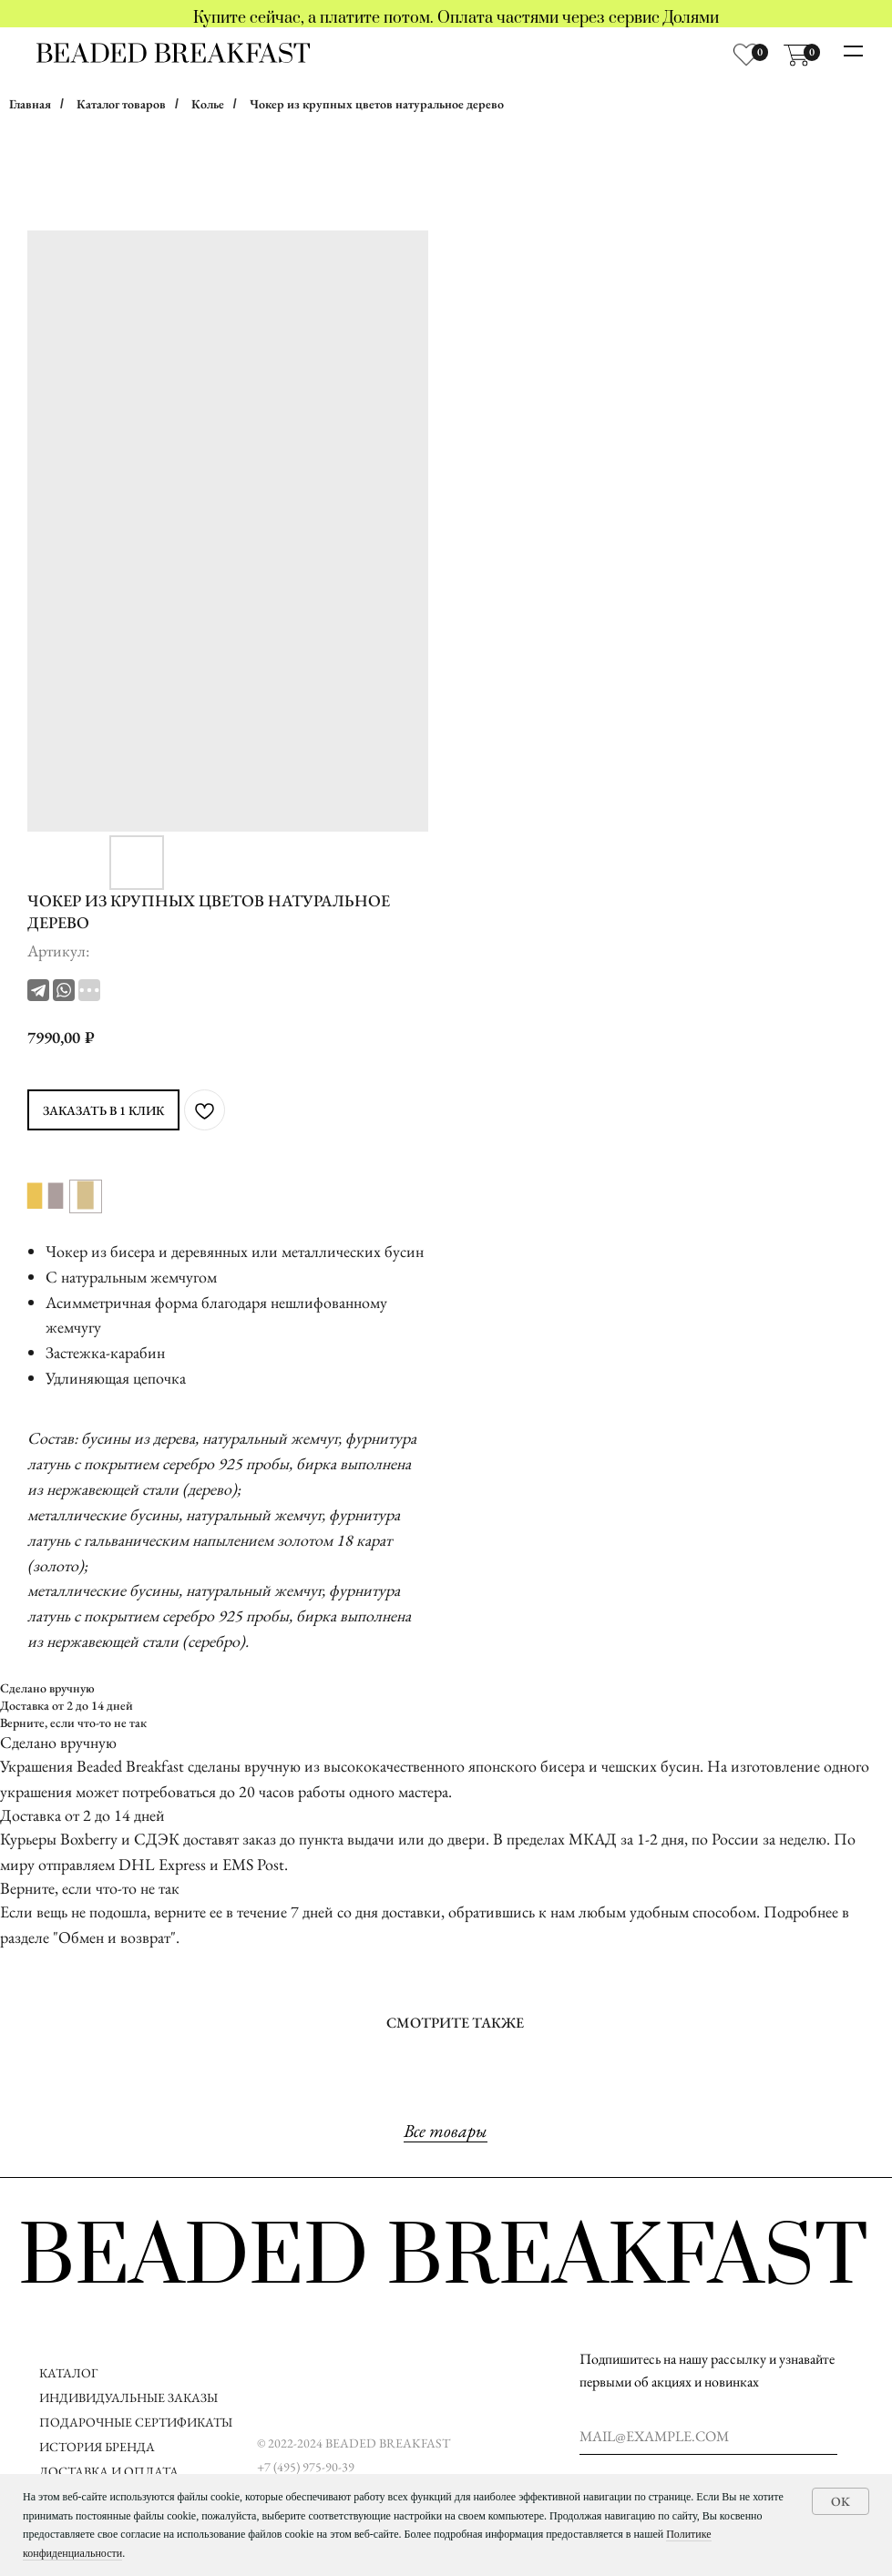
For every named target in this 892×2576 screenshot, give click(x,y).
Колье (207, 104)
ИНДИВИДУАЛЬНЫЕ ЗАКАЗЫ (128, 2397)
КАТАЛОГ (68, 2373)
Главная (30, 104)
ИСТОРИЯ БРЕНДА (97, 2446)
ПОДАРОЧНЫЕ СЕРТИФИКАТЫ (135, 2422)
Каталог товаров (121, 104)
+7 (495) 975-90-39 (305, 2466)
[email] (708, 2436)
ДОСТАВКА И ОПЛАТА (110, 2471)
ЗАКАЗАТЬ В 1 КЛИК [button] (103, 1110)
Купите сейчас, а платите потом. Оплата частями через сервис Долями (456, 18)
